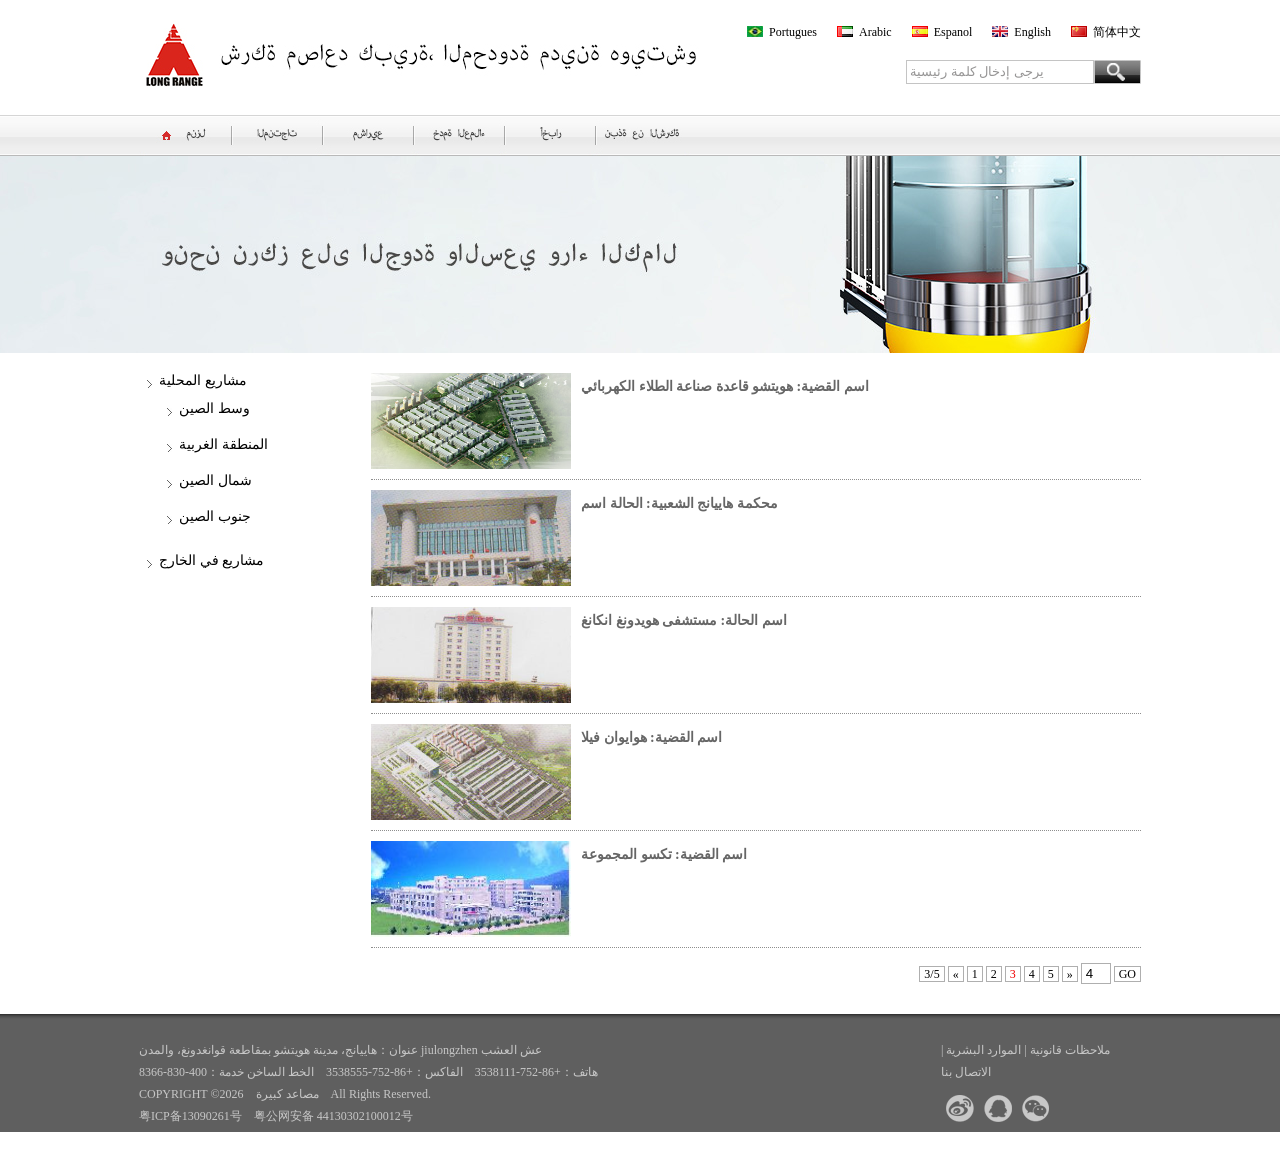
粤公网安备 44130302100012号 (333, 1116)
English (1032, 32)
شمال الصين (215, 480)
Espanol (953, 32)
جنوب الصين (215, 516)
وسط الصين (214, 408)
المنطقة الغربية (223, 444)
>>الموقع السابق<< (199, 1138)
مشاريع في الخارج (211, 560)
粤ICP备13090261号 (190, 1116)
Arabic (875, 32)
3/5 (931, 974)
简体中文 (1117, 32)
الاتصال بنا (966, 1072)
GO (1127, 974)
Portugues (793, 32)
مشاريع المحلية (203, 380)
